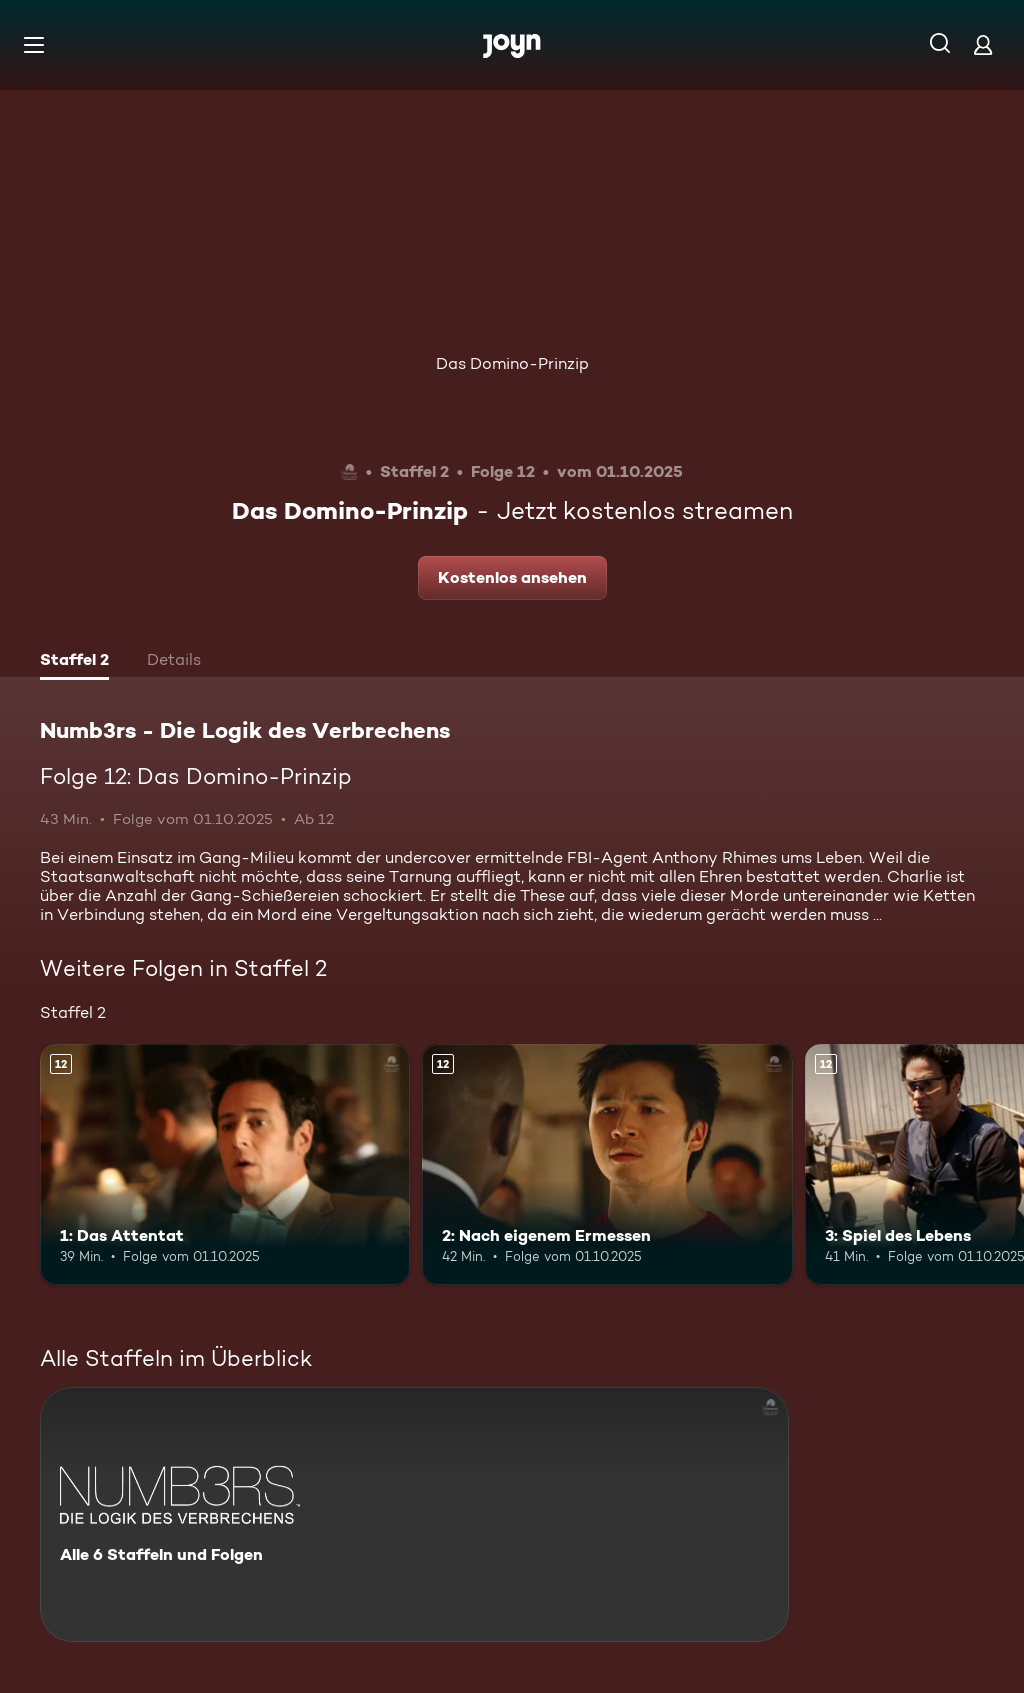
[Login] (983, 44)
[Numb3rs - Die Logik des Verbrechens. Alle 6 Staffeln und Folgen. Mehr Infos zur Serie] (414, 1514)
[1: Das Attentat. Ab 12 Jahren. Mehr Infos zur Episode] (225, 1164)
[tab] (74, 662)
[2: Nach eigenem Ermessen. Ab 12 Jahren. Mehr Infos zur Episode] (607, 1164)
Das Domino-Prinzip (512, 363)
